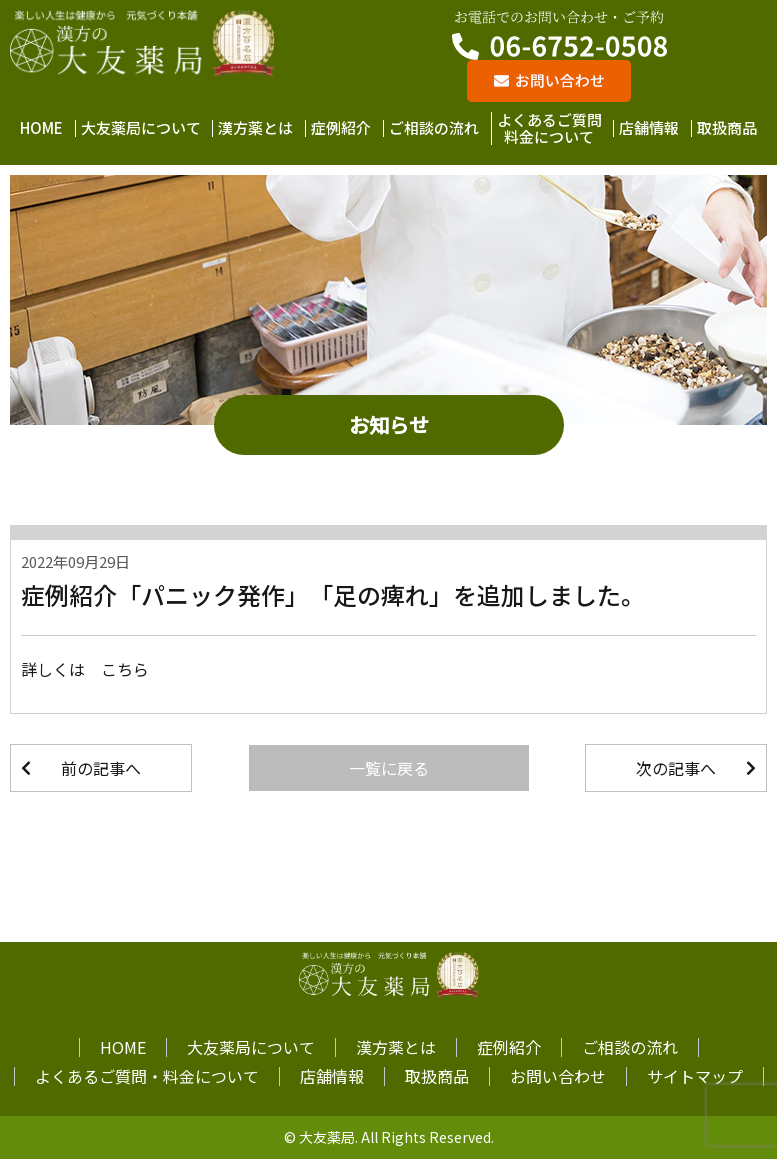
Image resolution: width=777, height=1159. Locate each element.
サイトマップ (695, 1076)
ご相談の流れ (434, 128)
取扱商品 (727, 128)
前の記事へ (101, 768)
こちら (125, 669)
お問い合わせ (558, 1076)
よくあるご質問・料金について (147, 1076)
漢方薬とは (255, 128)
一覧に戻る (389, 768)
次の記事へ (676, 768)
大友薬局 (327, 1137)
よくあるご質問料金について (549, 128)
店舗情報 (649, 128)
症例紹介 (341, 128)
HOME (41, 128)
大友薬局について (141, 128)
